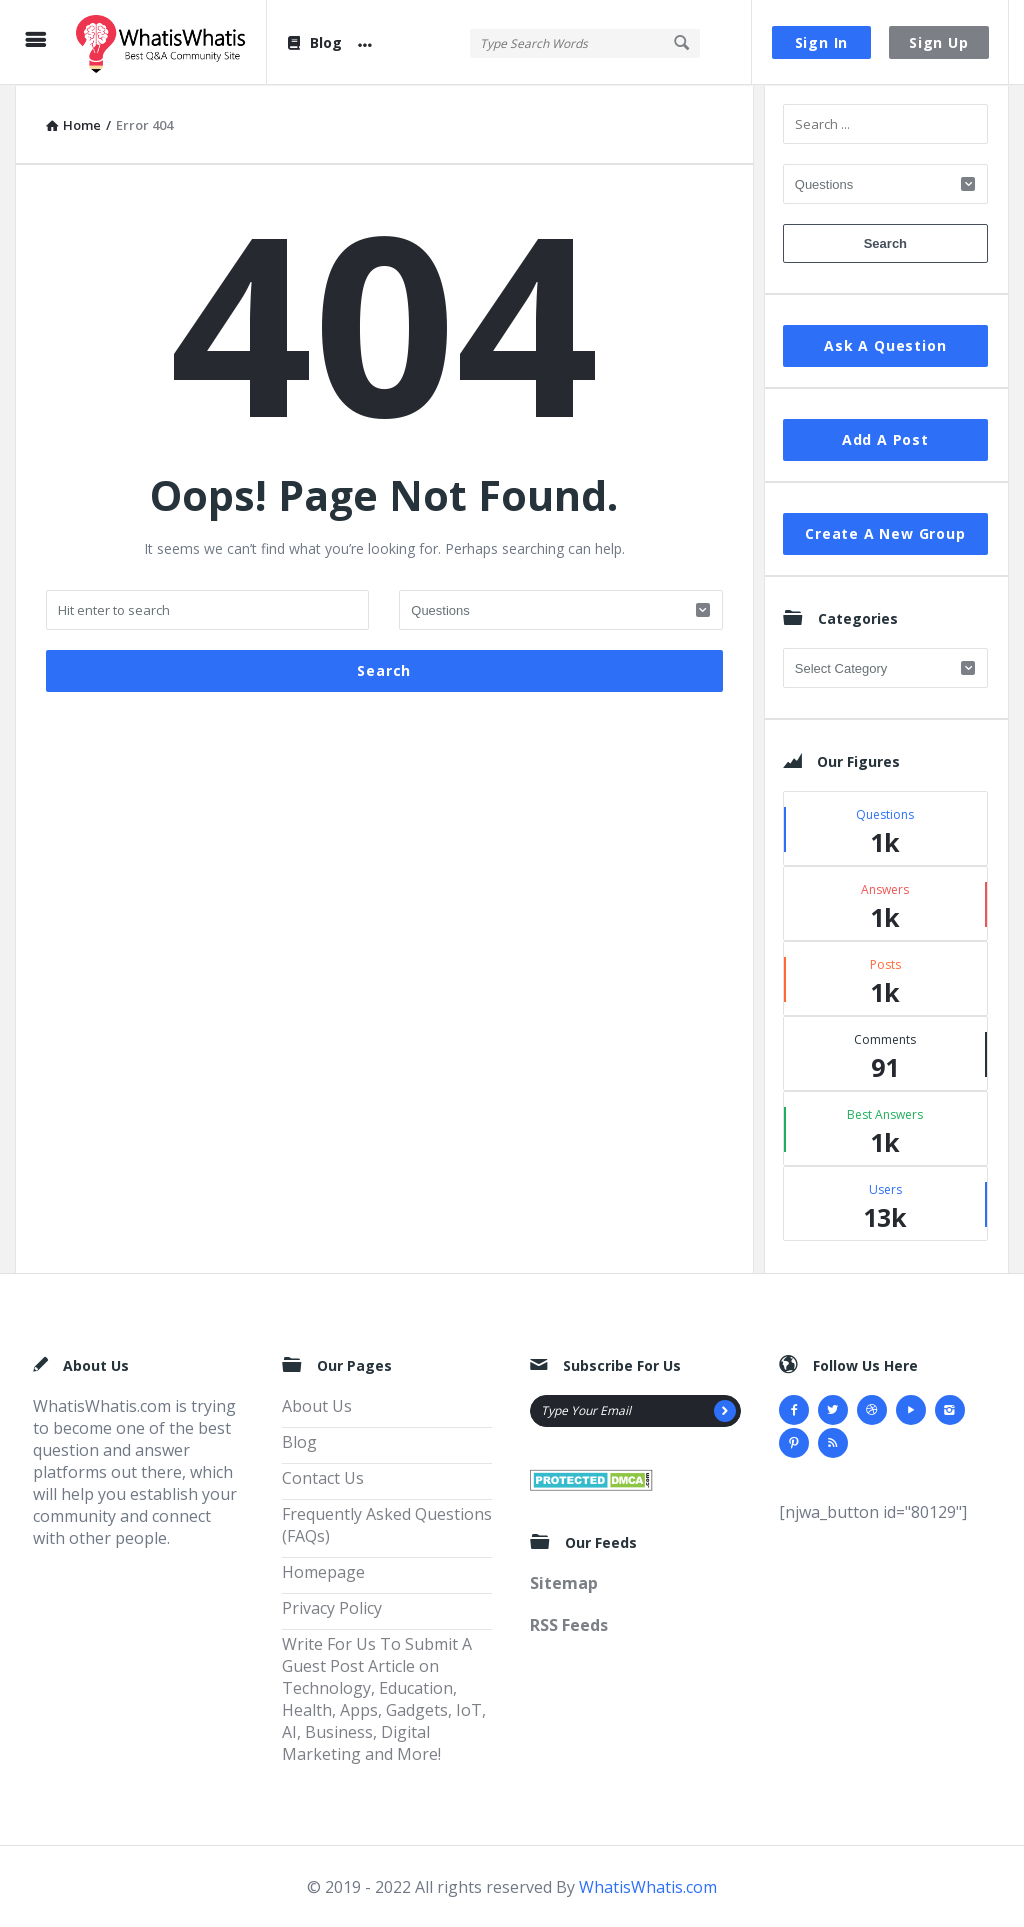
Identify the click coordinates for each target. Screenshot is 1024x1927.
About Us (317, 1405)
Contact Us (323, 1477)
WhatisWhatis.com (648, 1886)
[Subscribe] (725, 1410)
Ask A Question (885, 344)
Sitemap (564, 1582)
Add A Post (885, 438)
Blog (314, 42)
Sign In (822, 42)
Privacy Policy (332, 1607)
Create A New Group (885, 532)
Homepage (323, 1571)
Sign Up (939, 42)
